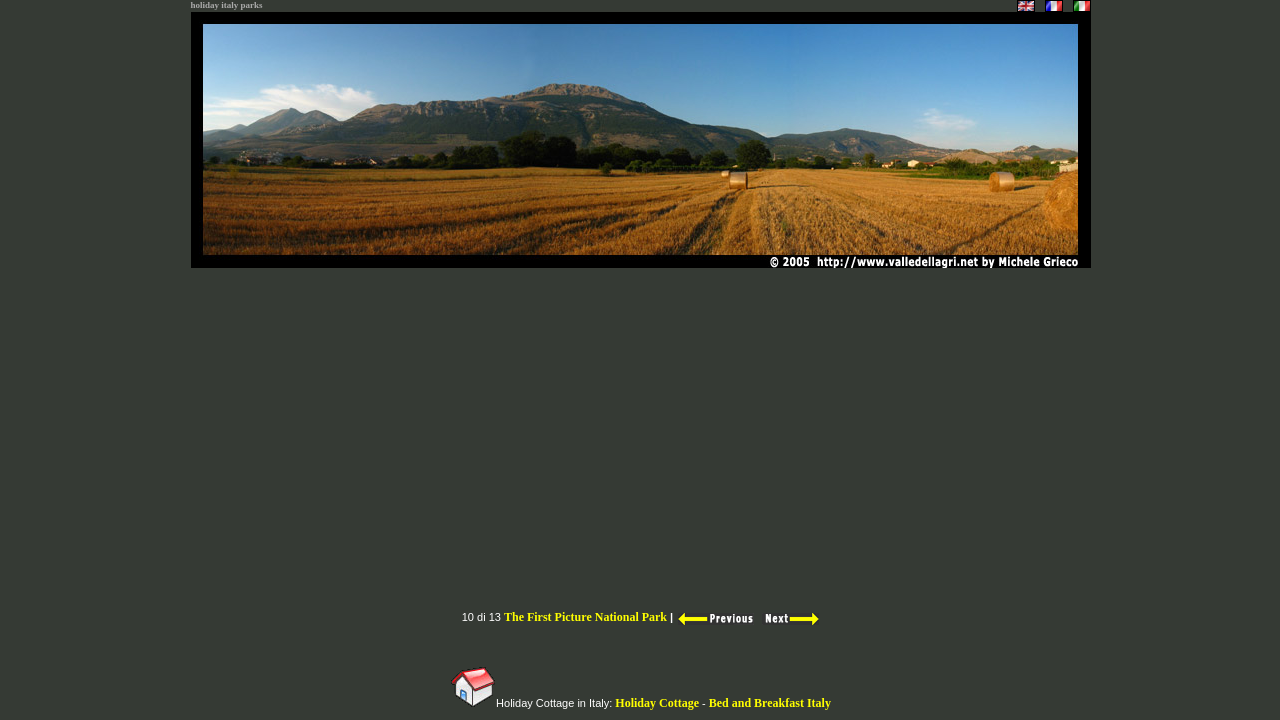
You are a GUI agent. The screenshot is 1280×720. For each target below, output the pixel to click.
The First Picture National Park (585, 617)
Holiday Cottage (657, 703)
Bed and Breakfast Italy (770, 703)
